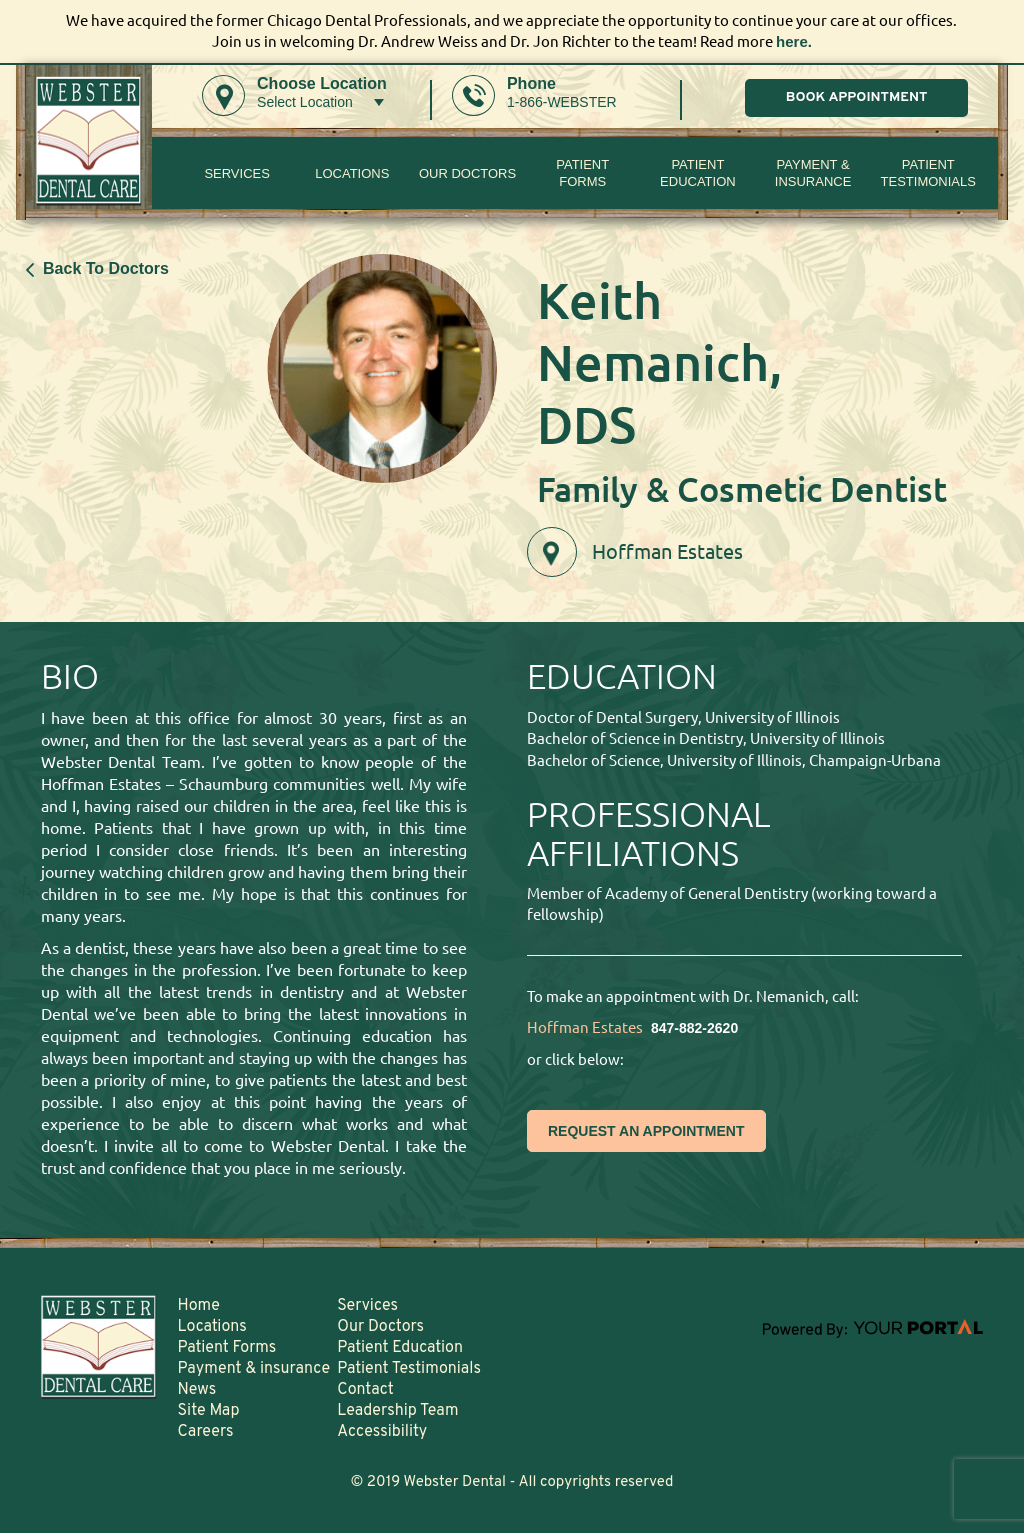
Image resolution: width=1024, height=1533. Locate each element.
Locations (352, 173)
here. (794, 41)
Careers (206, 1432)
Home (199, 1306)
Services (237, 173)
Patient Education (698, 173)
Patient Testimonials (928, 173)
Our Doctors (467, 173)
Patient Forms (227, 1348)
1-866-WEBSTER (562, 102)
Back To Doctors (97, 268)
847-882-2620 (694, 1028)
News (197, 1390)
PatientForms (582, 173)
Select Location (305, 102)
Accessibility (382, 1432)
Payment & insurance (813, 173)
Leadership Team (397, 1411)
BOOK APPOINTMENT (857, 97)
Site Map (209, 1411)
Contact (365, 1390)
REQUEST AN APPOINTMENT (646, 1131)
